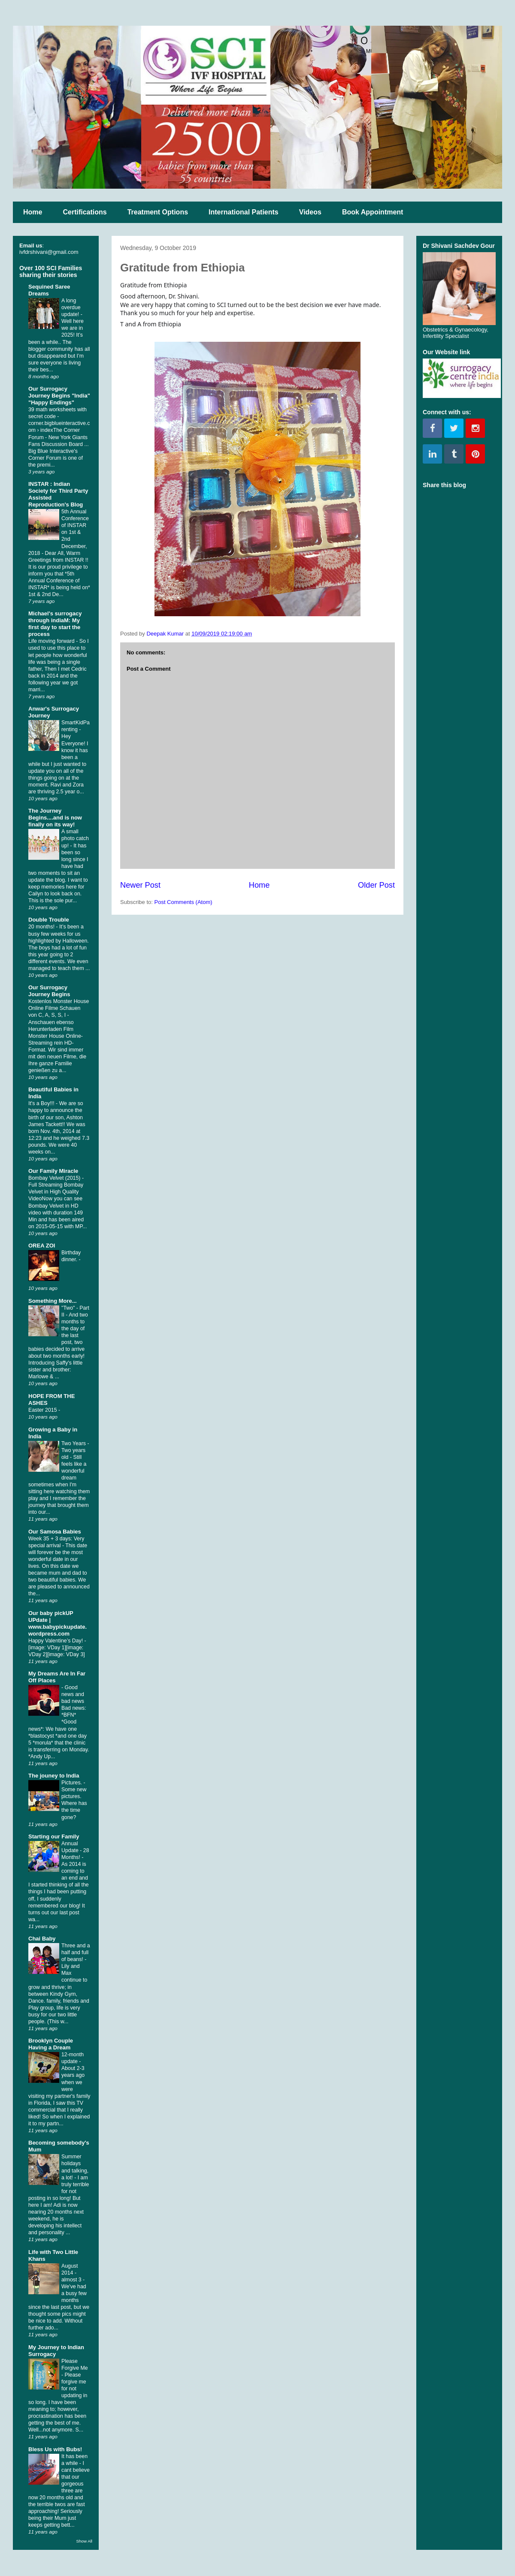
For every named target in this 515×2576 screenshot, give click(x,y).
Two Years (74, 1443)
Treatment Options (157, 212)
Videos (310, 212)
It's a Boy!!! (42, 1103)
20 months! (42, 927)
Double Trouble (48, 919)
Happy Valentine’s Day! (56, 1641)
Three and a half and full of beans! (75, 1952)
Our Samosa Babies (54, 1531)
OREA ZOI (41, 1245)
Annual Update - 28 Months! (75, 1850)
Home (32, 212)
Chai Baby (42, 1938)
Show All (84, 2541)
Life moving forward (52, 641)
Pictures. (72, 1783)
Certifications (84, 212)
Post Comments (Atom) (183, 902)
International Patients (244, 212)
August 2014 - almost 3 (72, 2273)
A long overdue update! (71, 307)
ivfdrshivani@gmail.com (48, 252)
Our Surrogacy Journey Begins (49, 990)
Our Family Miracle (53, 1171)
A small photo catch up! (75, 838)
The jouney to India (53, 1775)
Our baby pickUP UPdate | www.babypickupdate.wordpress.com (57, 1623)
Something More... (52, 1301)
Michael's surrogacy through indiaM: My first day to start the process (55, 623)
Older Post (376, 885)
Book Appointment (372, 212)
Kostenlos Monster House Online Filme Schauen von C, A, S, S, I (58, 1008)
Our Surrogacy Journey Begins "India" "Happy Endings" (59, 396)
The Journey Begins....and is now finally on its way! (55, 817)
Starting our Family (53, 1836)
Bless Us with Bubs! (55, 2449)
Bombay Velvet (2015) (55, 1178)
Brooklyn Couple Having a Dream (50, 2044)
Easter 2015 (43, 1410)
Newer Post (140, 885)
